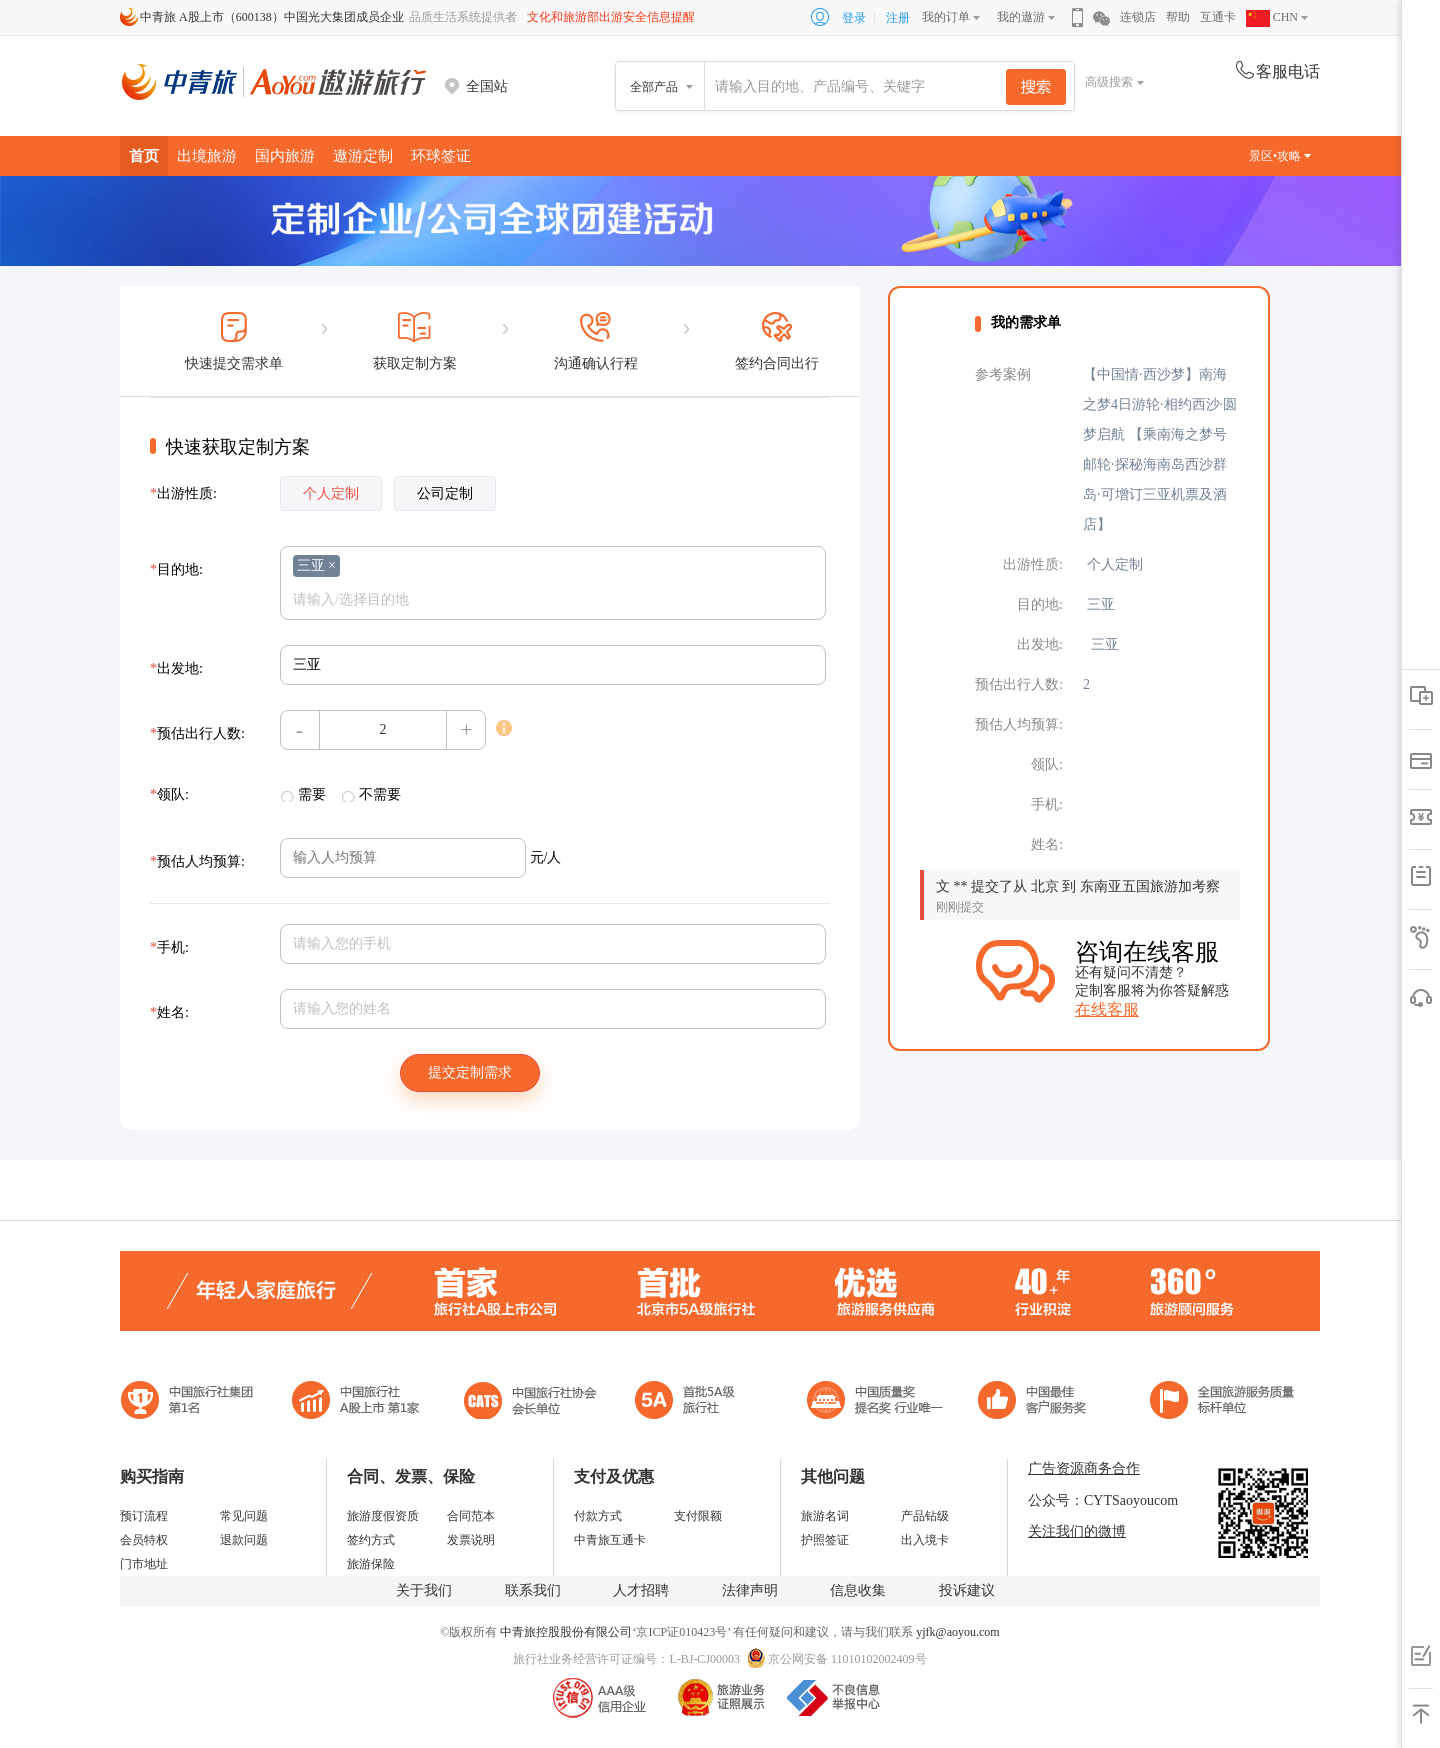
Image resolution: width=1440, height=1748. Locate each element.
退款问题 (244, 1540)
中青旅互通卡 (610, 1540)
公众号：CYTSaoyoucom (1103, 1500)
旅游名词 (825, 1516)
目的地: (176, 569)
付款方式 (598, 1516)
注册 (898, 18)
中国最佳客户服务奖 (876, 1402)
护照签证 (825, 1540)
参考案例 (1003, 374)
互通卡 (1218, 17)
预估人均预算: (197, 861)
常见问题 (244, 1516)
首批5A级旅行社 (356, 1402)
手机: (169, 947)
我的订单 (946, 17)
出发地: (176, 668)
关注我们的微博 (1077, 1531)
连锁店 (1138, 17)
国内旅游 (285, 155)
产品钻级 (925, 1516)
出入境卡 (925, 1540)
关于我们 (424, 1590)
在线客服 (1107, 1009)
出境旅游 (207, 155)
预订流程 (144, 1516)
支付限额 (698, 1516)
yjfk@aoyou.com (957, 1632)
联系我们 (533, 1590)
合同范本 (471, 1516)
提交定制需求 (470, 1072)
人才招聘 (641, 1590)
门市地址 (144, 1564)
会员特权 (144, 1540)
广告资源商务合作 (1084, 1468)
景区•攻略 (1280, 156)
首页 (144, 155)
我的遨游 (1021, 17)
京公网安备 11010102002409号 (847, 1659)
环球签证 (441, 155)
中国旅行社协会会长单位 (530, 1402)
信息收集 (858, 1590)
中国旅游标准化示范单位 (1037, 1402)
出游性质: (183, 493)
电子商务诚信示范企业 (693, 1402)
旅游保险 (371, 1564)
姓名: (169, 1012)
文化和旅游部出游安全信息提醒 (611, 17)
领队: (169, 794)
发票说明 (471, 1540)
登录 (854, 18)
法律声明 (750, 1590)
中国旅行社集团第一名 (190, 1402)
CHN (1272, 17)
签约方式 (371, 1540)
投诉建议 (967, 1590)
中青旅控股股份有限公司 (566, 1632)
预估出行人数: (197, 733)
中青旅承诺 (1222, 1402)
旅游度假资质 (383, 1516)
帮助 (1178, 17)
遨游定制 (363, 155)
